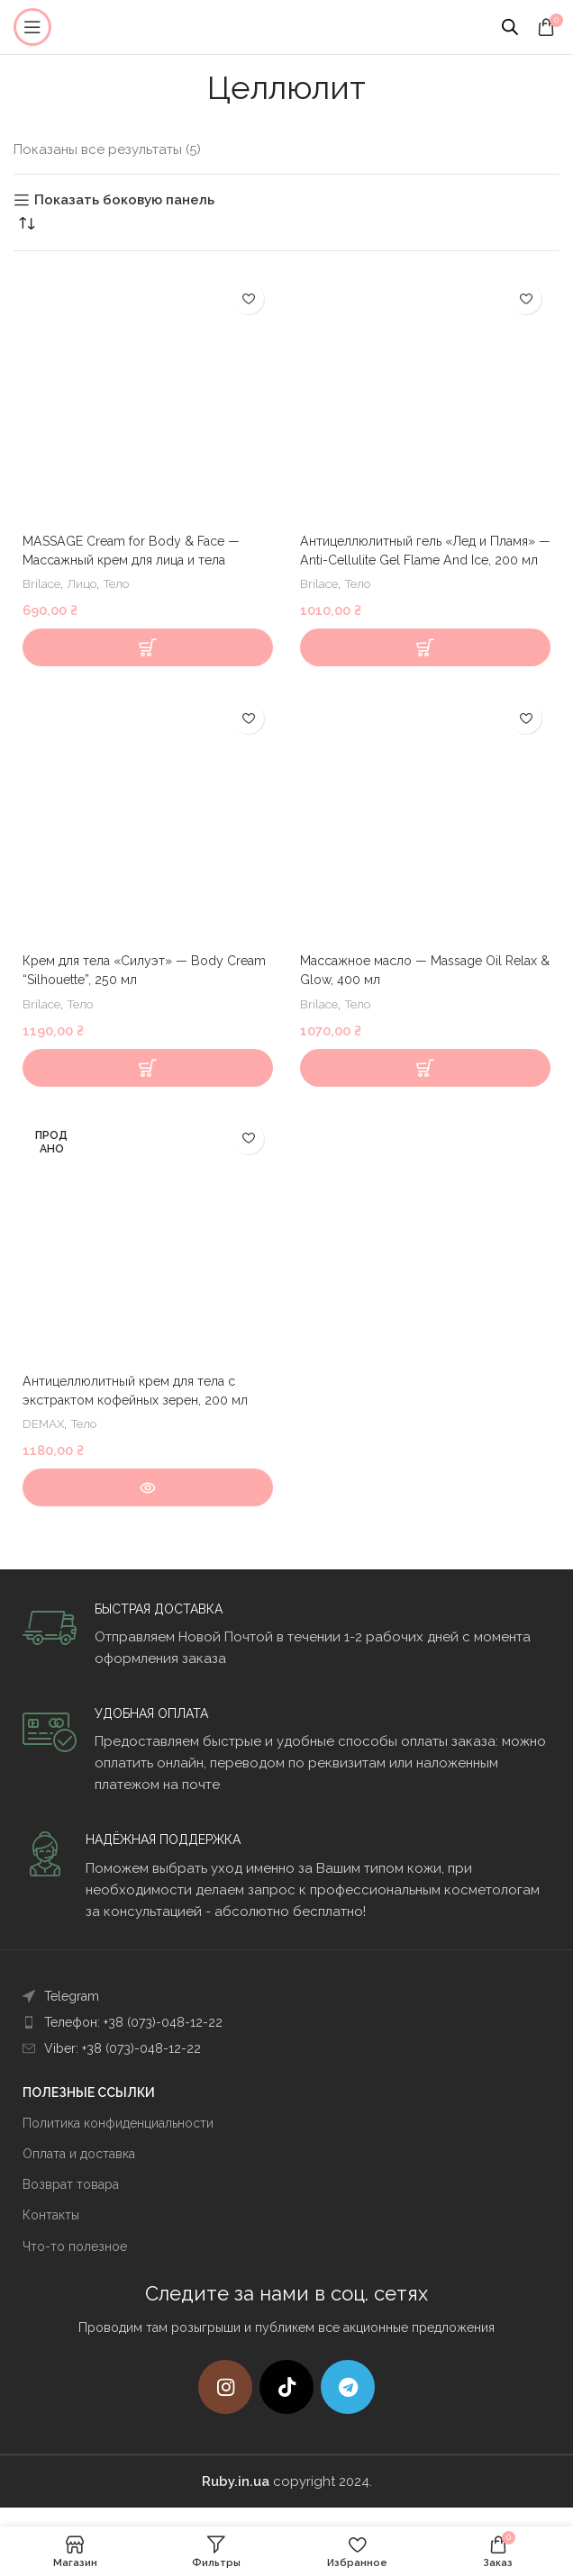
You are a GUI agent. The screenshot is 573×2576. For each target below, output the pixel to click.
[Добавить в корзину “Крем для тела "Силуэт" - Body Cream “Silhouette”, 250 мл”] (148, 1087)
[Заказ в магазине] (27, 223)
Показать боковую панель (124, 200)
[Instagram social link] (225, 2406)
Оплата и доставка (79, 2172)
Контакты (51, 2234)
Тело (123, 583)
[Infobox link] (286, 1654)
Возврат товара (71, 2203)
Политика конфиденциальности (118, 2142)
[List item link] (286, 2015)
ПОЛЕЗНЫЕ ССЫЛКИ (89, 2111)
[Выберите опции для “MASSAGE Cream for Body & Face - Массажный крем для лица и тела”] (148, 666)
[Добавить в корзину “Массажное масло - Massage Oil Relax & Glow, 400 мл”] (425, 1087)
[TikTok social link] (286, 2406)
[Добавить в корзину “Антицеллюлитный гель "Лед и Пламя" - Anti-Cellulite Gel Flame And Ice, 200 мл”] (425, 666)
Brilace (43, 583)
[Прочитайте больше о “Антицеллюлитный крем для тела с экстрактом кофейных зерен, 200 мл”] (148, 1506)
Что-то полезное (75, 2265)
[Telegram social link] (348, 2406)
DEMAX (45, 1442)
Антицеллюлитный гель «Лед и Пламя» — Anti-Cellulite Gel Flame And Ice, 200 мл (424, 560)
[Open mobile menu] (32, 27)
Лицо (86, 583)
